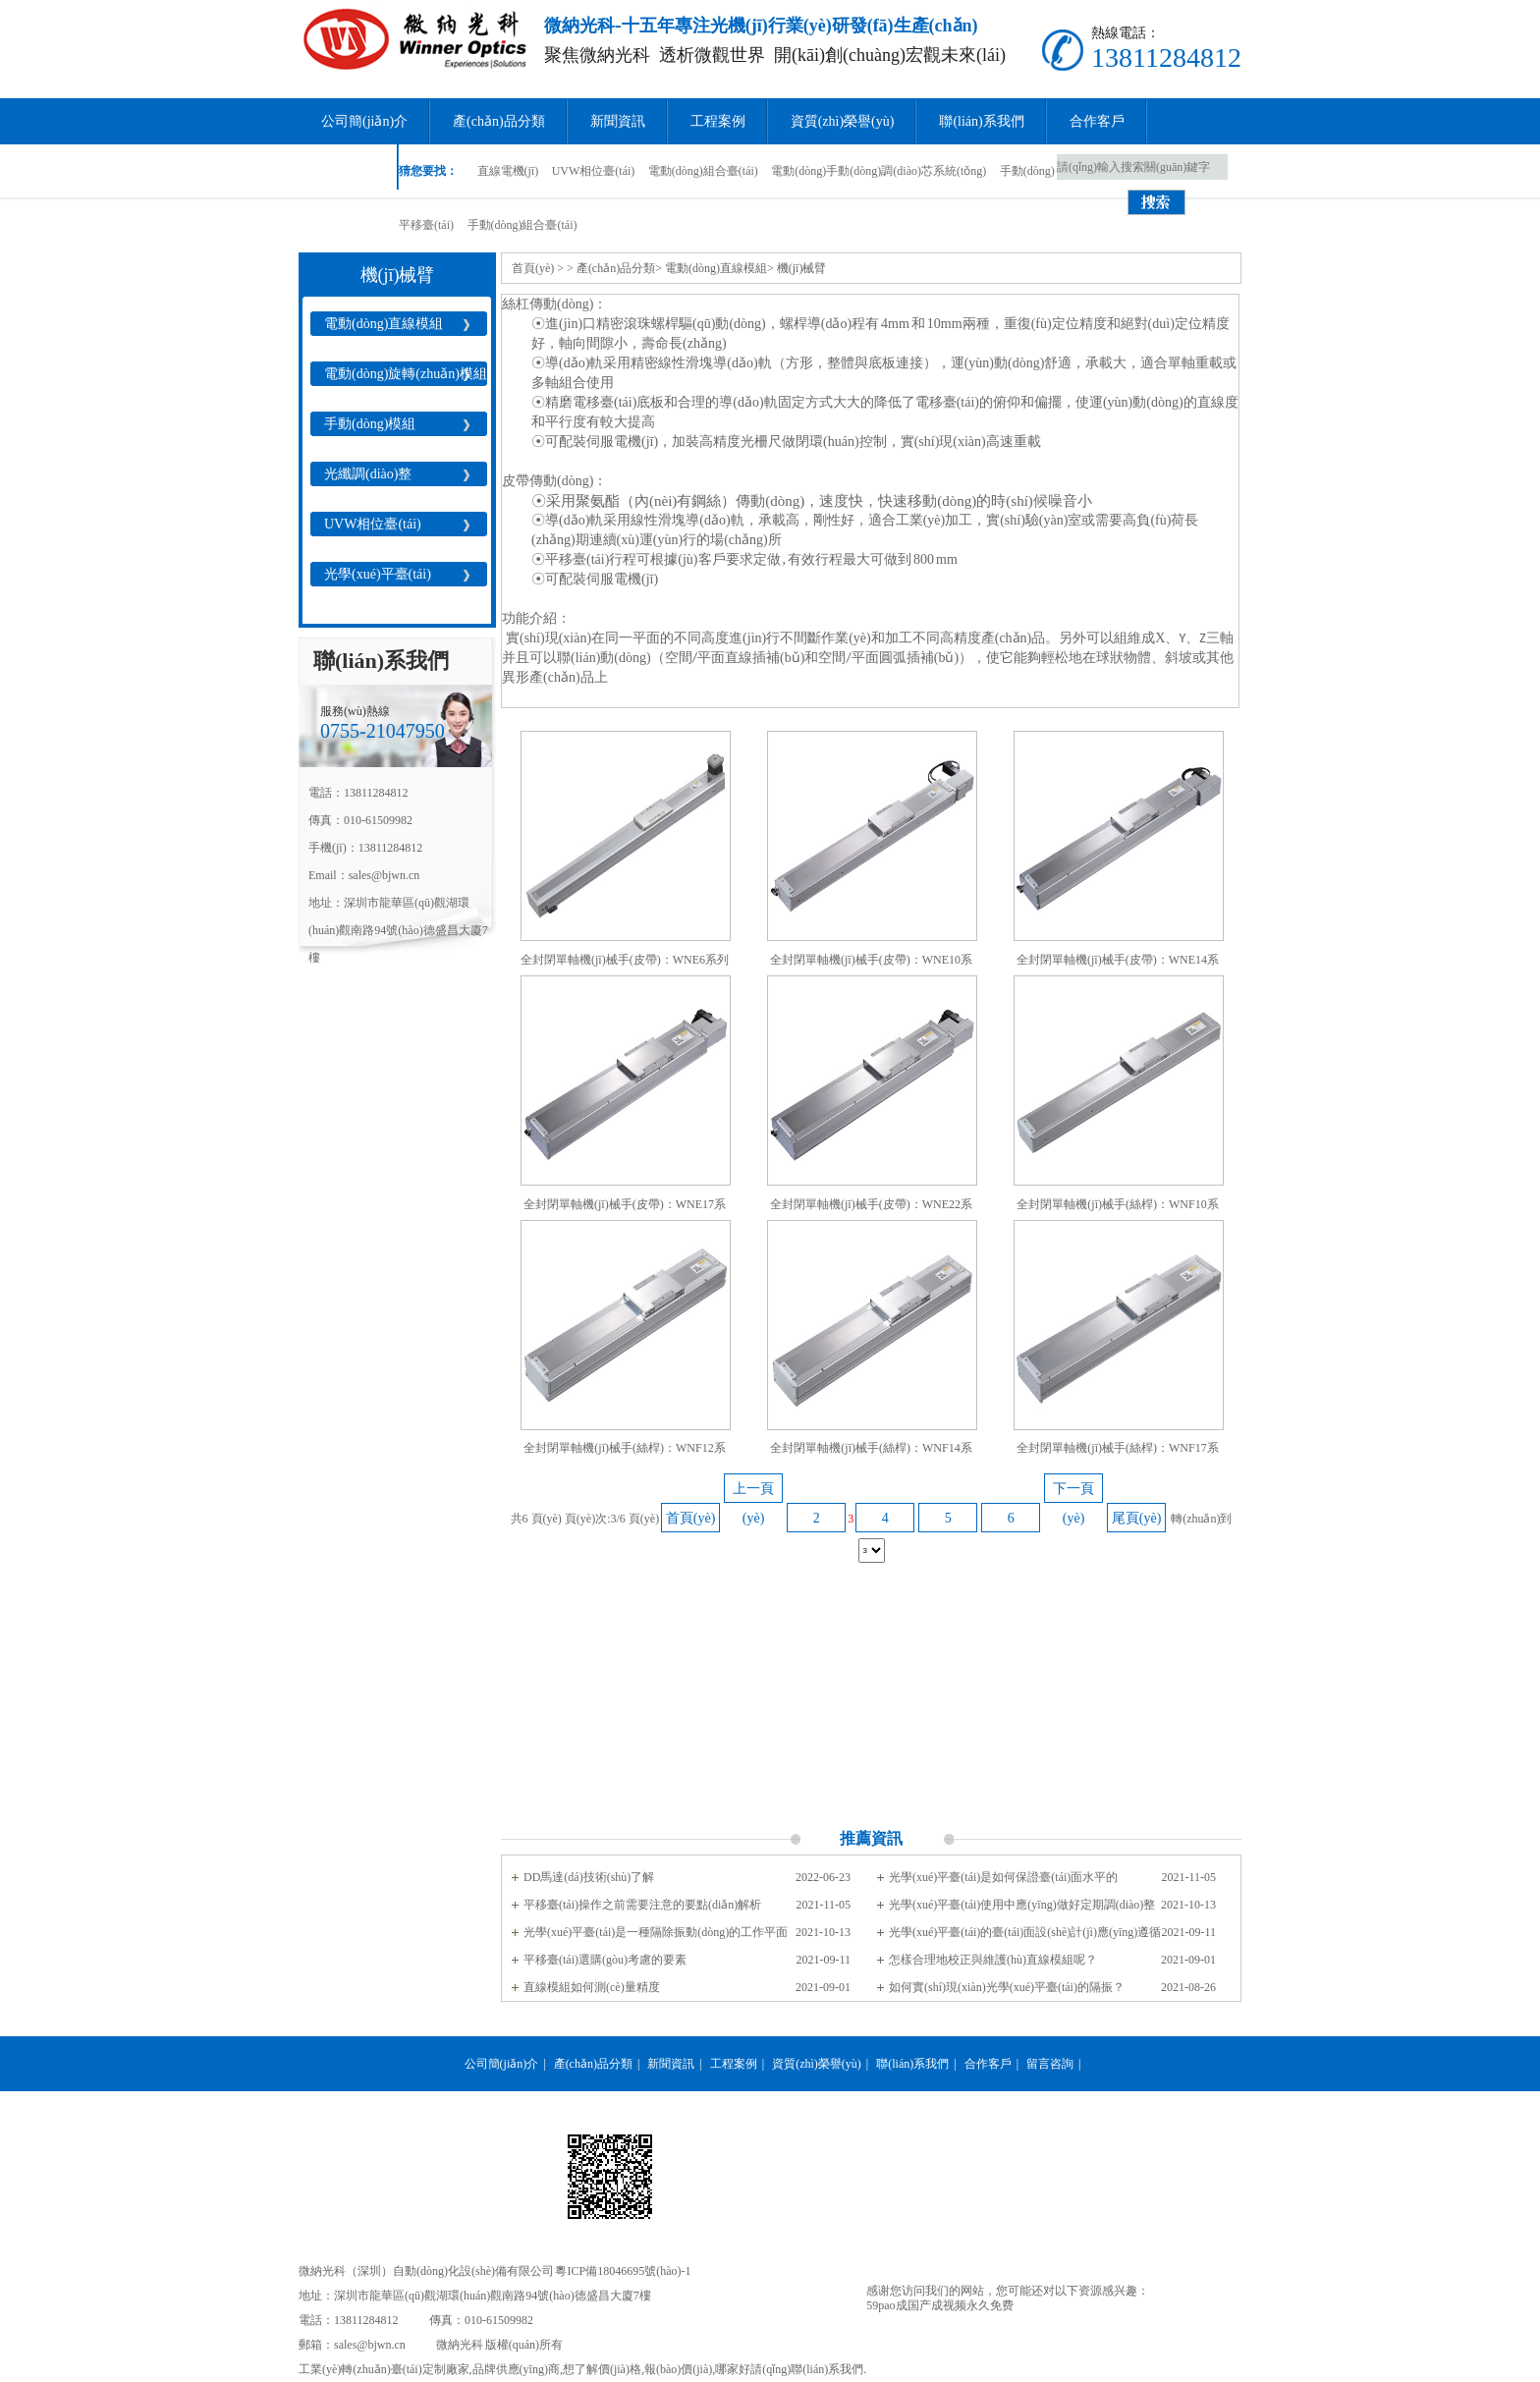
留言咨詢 (348, 167)
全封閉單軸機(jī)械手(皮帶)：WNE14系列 (1118, 964)
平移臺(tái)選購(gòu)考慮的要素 (605, 1960)
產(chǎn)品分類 (499, 121)
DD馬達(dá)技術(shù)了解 (588, 1877)
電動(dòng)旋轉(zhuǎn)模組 (405, 373)
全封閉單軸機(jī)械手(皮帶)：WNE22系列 (871, 1208)
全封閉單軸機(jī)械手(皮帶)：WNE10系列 (871, 964)
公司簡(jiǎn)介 (364, 121)
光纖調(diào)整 (368, 474)
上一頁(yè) (753, 1492)
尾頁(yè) (1137, 1518)
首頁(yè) (533, 268)
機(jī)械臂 (802, 268)
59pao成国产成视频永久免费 (939, 2305)
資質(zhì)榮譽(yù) (843, 121)
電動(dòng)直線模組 (383, 323)
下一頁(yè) (1073, 1492)
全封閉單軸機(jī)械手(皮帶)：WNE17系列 (624, 1208)
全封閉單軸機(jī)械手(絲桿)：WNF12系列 (624, 1452)
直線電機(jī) (508, 171)
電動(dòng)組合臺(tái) (703, 171)
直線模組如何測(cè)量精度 (591, 1987)
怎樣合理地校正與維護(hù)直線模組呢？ (993, 1960)
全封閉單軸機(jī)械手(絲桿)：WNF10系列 (1117, 1208)
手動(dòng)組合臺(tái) (523, 225)
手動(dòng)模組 (369, 423)
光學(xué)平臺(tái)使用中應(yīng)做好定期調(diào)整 (1022, 1904)
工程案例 (717, 121)
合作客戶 (1097, 121)
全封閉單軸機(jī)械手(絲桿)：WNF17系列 (1117, 1452)
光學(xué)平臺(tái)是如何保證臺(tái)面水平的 (1003, 1877)
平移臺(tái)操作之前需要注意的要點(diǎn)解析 (642, 1904)
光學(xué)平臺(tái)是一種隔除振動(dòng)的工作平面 (655, 1932)
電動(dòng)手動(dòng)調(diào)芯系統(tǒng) (878, 171)
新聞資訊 (617, 121)
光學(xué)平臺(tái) (377, 574)
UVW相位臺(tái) (593, 171)
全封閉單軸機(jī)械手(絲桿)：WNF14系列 (870, 1452)
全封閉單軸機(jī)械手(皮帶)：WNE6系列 (625, 960)
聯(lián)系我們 (981, 121)
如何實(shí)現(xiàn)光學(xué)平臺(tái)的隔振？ (1007, 1987)
